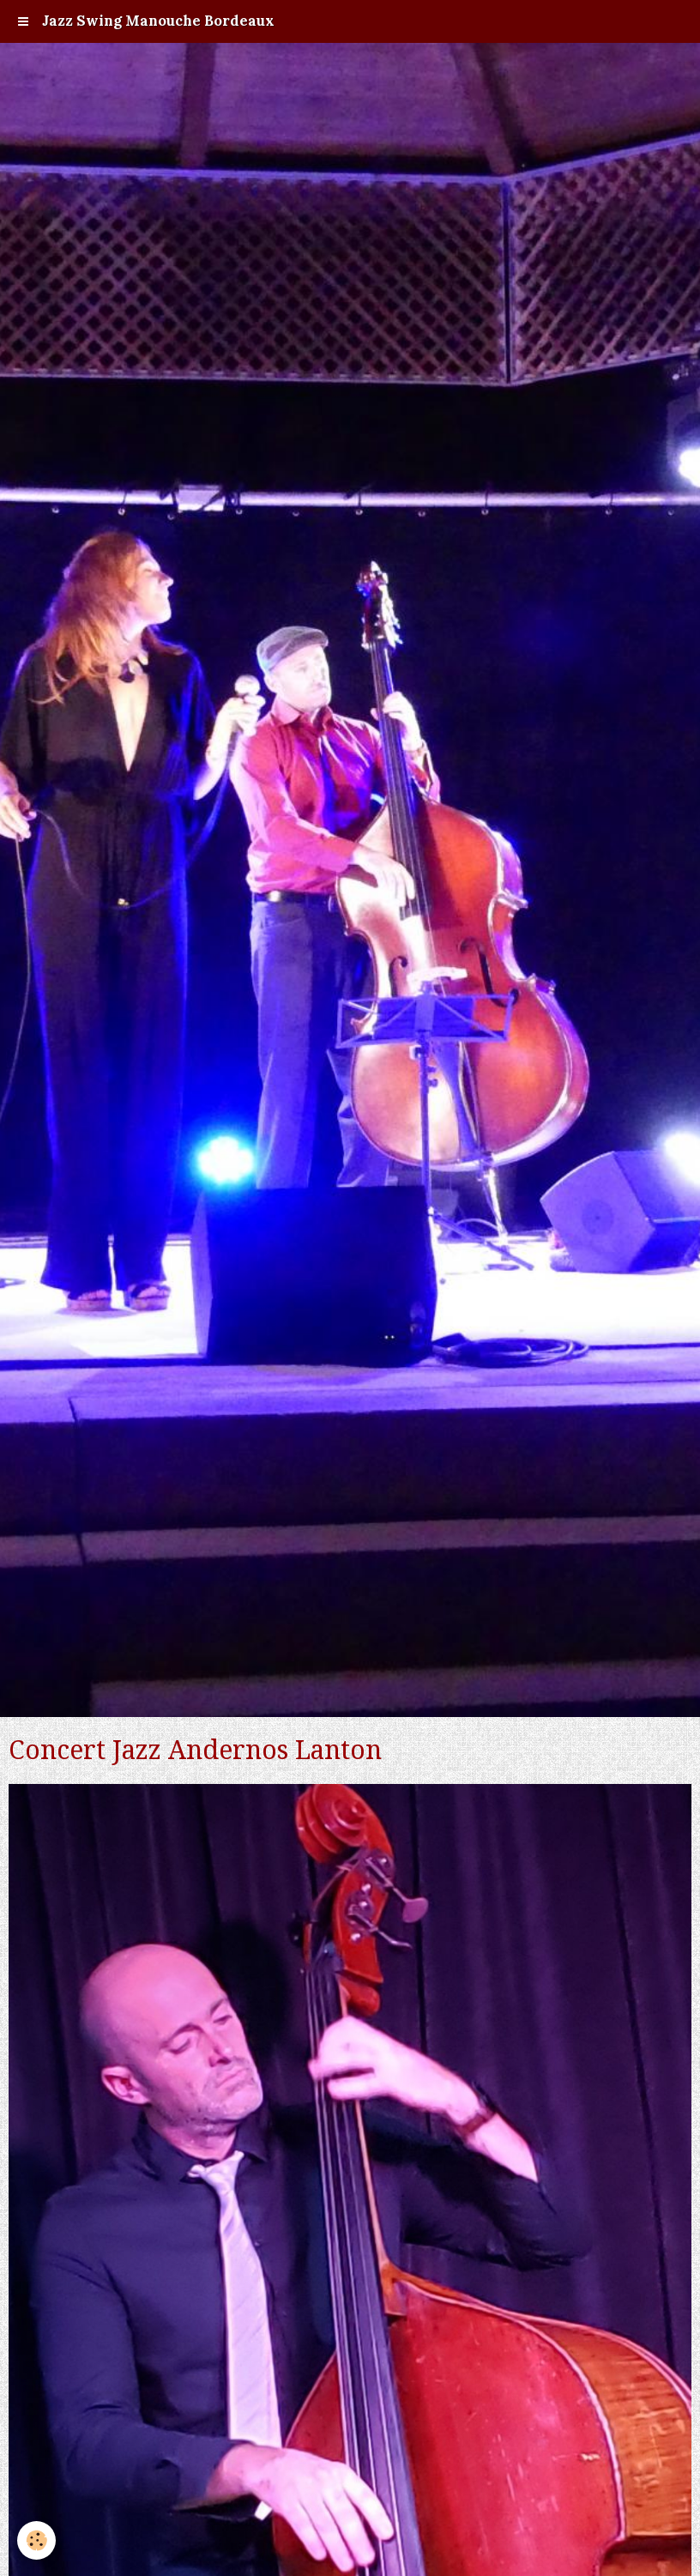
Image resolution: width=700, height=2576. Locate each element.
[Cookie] (36, 2540)
